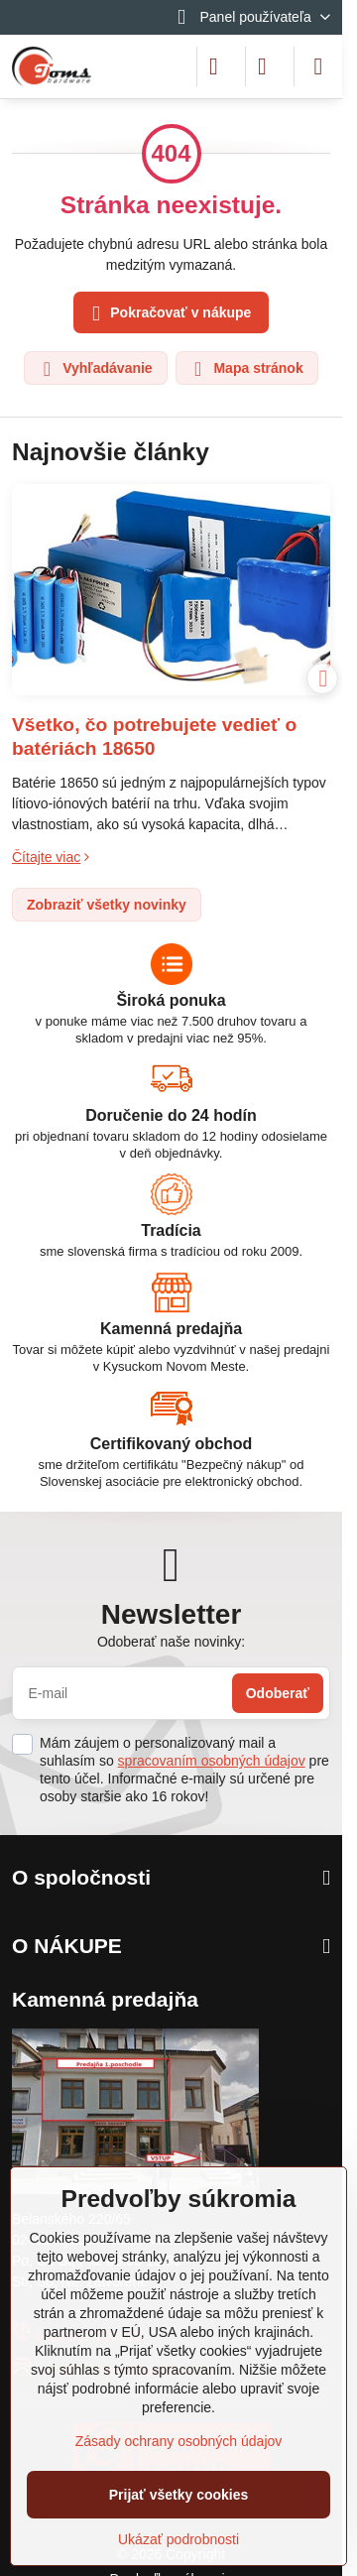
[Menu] (318, 66)
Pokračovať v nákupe (168, 314)
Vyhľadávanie (94, 369)
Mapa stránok (245, 369)
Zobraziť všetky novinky (106, 905)
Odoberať (277, 1693)
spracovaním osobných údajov (211, 1761)
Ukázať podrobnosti (178, 2539)
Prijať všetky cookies (179, 2495)
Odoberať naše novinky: (171, 1642)
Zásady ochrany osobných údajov (179, 2441)
